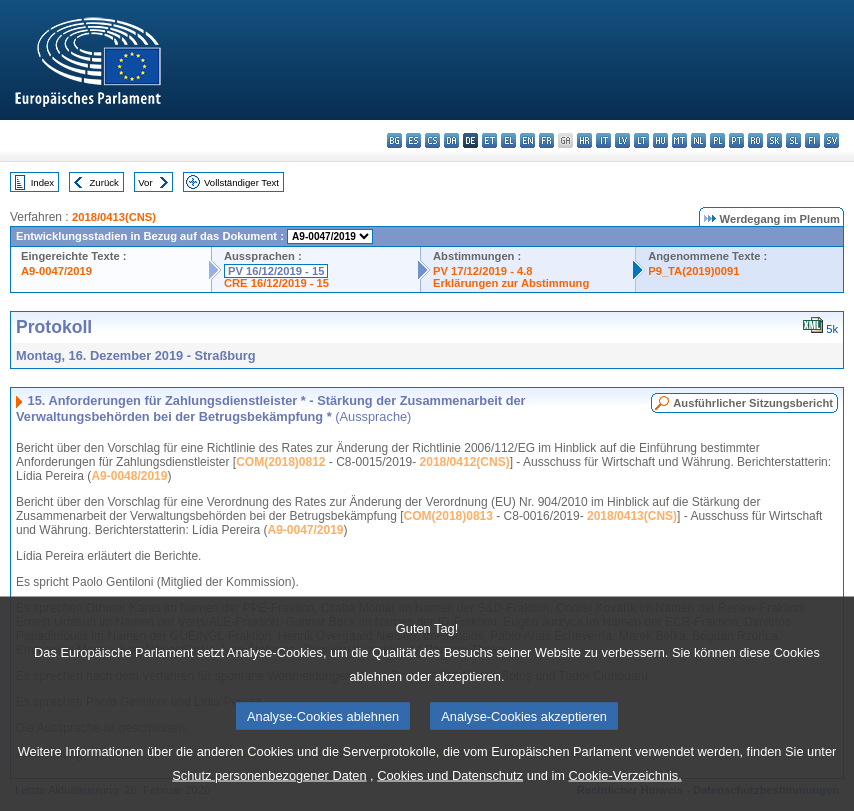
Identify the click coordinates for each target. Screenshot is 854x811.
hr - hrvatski (584, 140)
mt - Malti (679, 140)
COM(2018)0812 (280, 462)
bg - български (394, 140)
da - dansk (451, 140)
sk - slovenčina (774, 140)
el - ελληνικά (508, 140)
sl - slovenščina (793, 140)
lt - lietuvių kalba (641, 140)
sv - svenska (831, 140)
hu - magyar (660, 140)
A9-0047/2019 (56, 271)
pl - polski (717, 140)
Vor (145, 182)
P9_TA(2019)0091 (693, 271)
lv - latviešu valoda (622, 140)
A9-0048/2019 (129, 476)
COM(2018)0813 (448, 516)
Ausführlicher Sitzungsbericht (753, 403)
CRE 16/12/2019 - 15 (276, 283)
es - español (413, 140)
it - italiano (603, 140)
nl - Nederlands (698, 140)
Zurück (104, 182)
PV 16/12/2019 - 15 (276, 271)
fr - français (546, 140)
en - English (527, 140)
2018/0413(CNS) (114, 217)
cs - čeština (432, 140)
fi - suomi (812, 140)
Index (42, 182)
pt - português (736, 140)
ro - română (755, 140)
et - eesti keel (489, 140)
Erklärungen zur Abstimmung (511, 283)
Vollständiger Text (241, 182)
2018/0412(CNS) (465, 462)
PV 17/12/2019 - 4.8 (483, 271)
